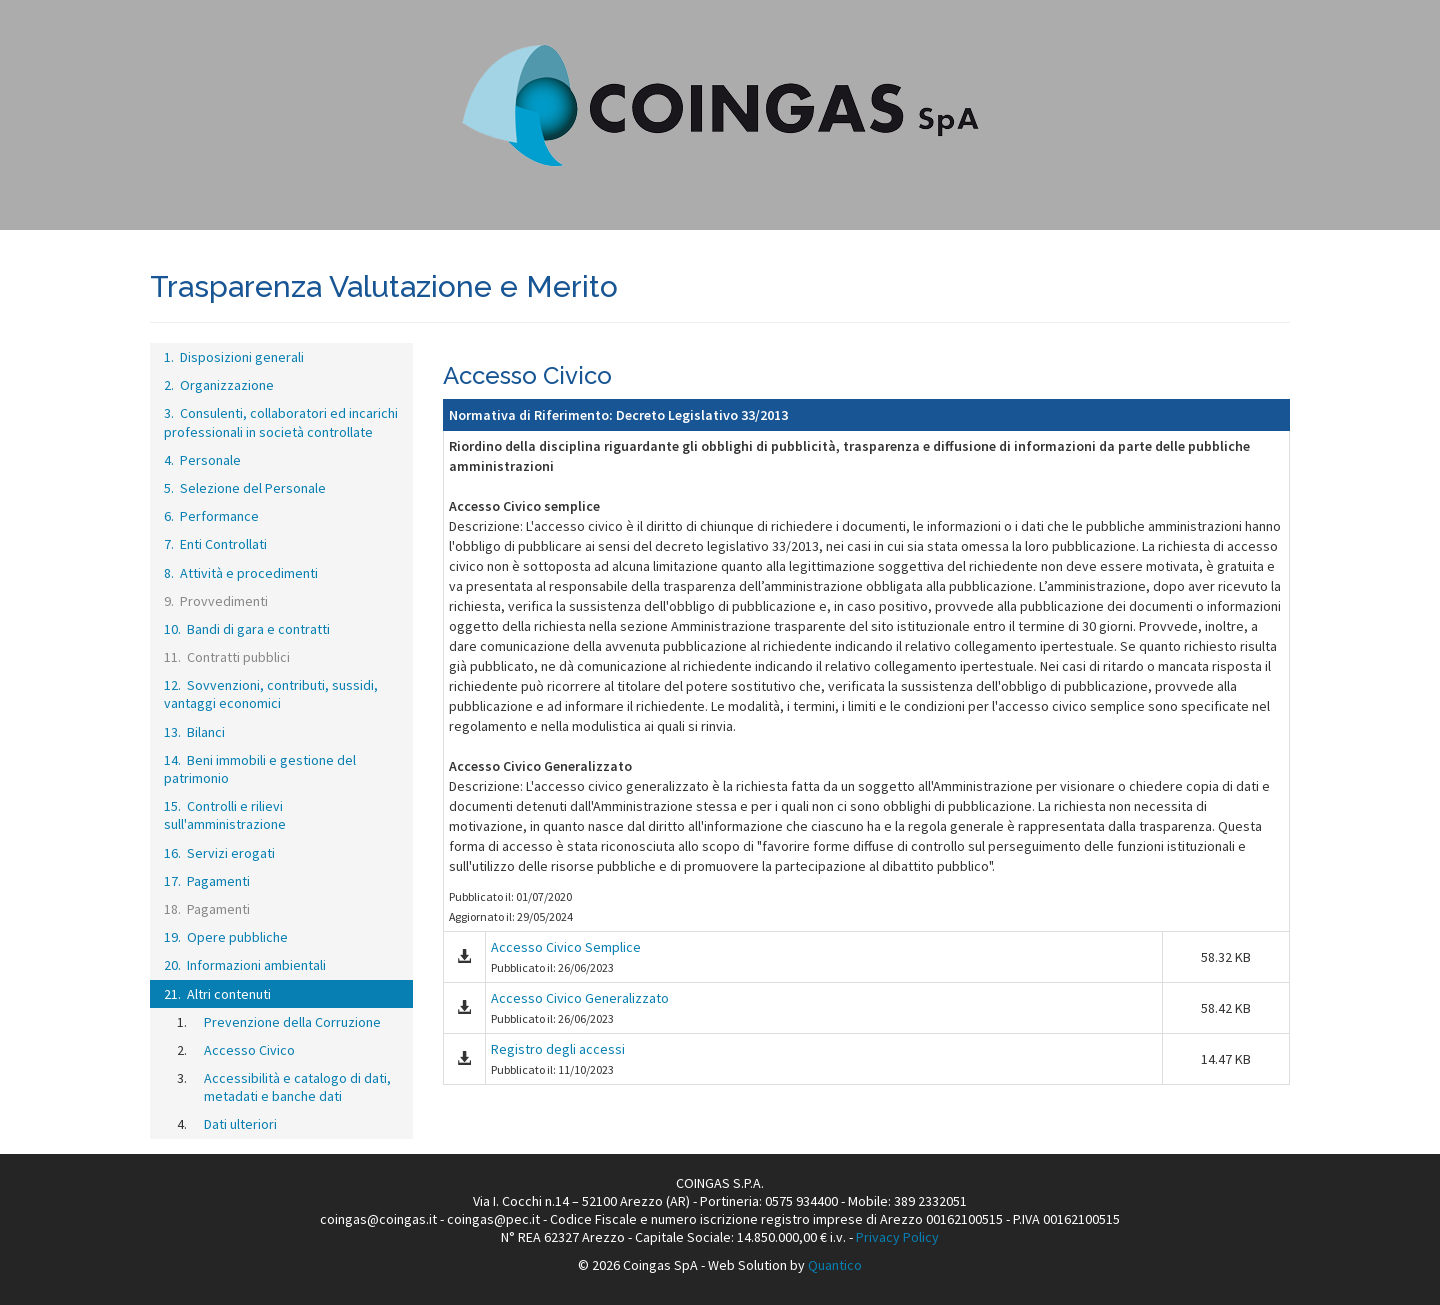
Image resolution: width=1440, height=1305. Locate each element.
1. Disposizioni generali (234, 357)
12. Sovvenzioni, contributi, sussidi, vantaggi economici (271, 694)
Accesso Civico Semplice (566, 947)
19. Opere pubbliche (226, 937)
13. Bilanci (194, 732)
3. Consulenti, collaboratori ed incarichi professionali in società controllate (281, 422)
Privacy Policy (897, 1237)
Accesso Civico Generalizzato (580, 998)
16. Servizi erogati (219, 853)
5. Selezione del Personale (245, 488)
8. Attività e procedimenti (241, 573)
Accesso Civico (249, 1050)
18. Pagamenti (207, 909)
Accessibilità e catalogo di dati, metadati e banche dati (297, 1087)
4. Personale (202, 460)
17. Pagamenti (207, 881)
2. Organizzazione (219, 385)
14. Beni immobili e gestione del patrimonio (260, 769)
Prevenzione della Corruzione (292, 1022)
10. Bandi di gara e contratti (247, 629)
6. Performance (211, 516)
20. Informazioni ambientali (245, 965)
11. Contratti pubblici (227, 657)
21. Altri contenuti (217, 994)
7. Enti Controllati (215, 544)
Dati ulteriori (240, 1124)
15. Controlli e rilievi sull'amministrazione (225, 815)
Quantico (835, 1265)
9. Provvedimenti (216, 601)
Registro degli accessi (558, 1049)
